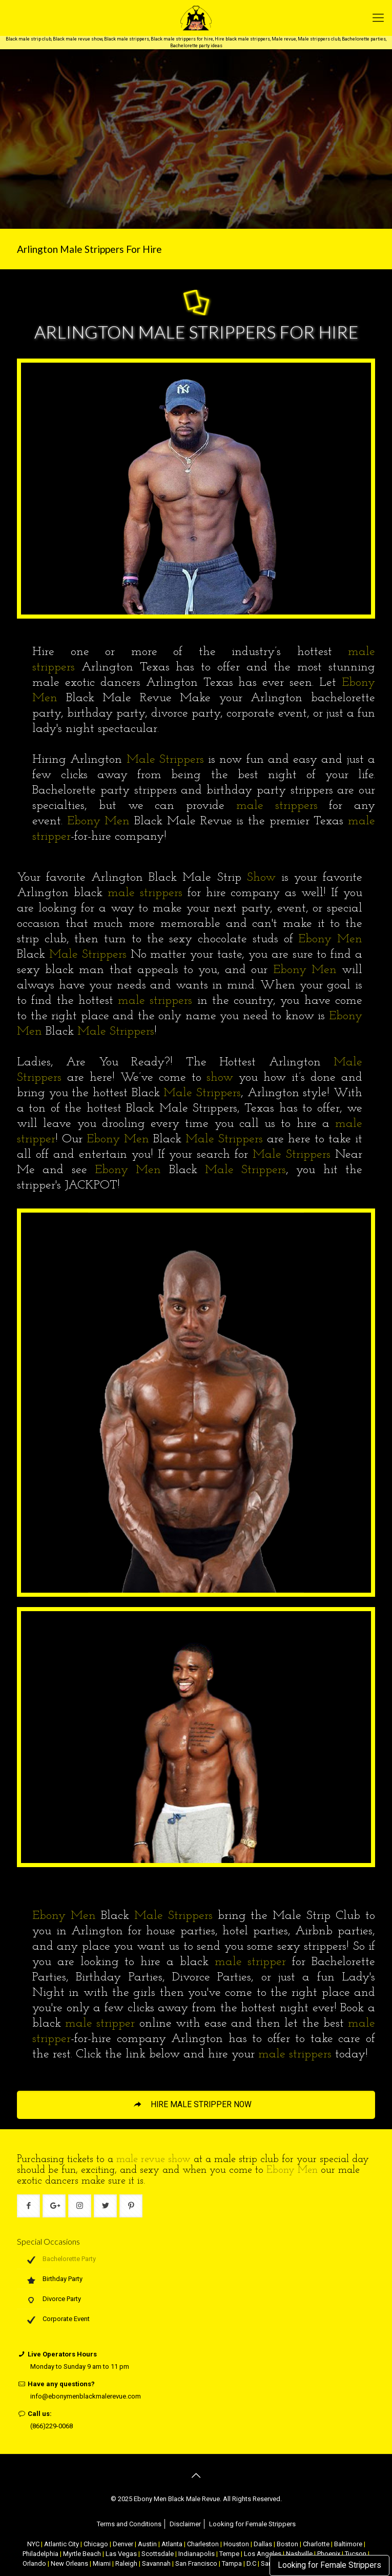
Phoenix (328, 2554)
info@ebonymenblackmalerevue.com (85, 2396)
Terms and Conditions (129, 2524)
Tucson (355, 2554)
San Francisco (196, 2563)
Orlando (34, 2563)
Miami (102, 2563)
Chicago (96, 2544)
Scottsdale (157, 2554)
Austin (147, 2544)
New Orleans (69, 2563)
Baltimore (348, 2544)
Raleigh (126, 2563)
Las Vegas (121, 2554)
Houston (236, 2544)
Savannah (156, 2563)
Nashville (299, 2554)
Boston (287, 2544)
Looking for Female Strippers (329, 2565)
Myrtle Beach (82, 2554)
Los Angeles (262, 2554)
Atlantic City (61, 2544)
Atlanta (171, 2544)
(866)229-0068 (51, 2426)
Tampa (232, 2563)
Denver (123, 2544)
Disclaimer (185, 2524)
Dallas (263, 2544)
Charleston (203, 2544)
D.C (251, 2563)
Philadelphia (40, 2554)
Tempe (229, 2554)
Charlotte (316, 2544)
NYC (33, 2544)
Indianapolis (196, 2554)
